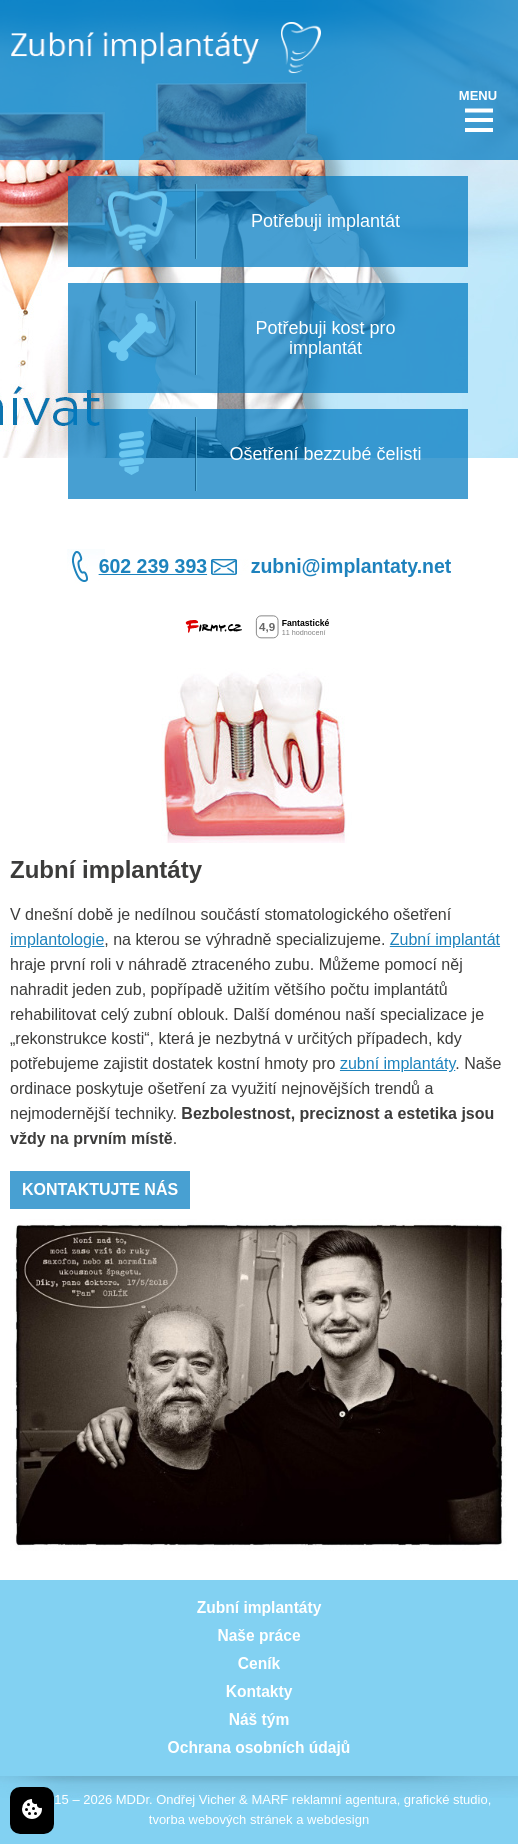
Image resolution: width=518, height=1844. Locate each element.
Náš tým (259, 1719)
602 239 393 (153, 566)
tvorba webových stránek (221, 1819)
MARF (269, 1799)
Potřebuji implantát (325, 221)
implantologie (57, 939)
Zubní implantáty (259, 1607)
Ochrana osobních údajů (259, 1747)
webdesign (338, 1819)
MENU (478, 95)
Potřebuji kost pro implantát (325, 338)
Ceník (259, 1663)
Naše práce (258, 1635)
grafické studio (446, 1799)
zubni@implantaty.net (351, 566)
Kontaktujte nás (100, 1189)
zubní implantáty (397, 1063)
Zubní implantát (445, 939)
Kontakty (259, 1691)
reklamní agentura (344, 1799)
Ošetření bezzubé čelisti (325, 454)
